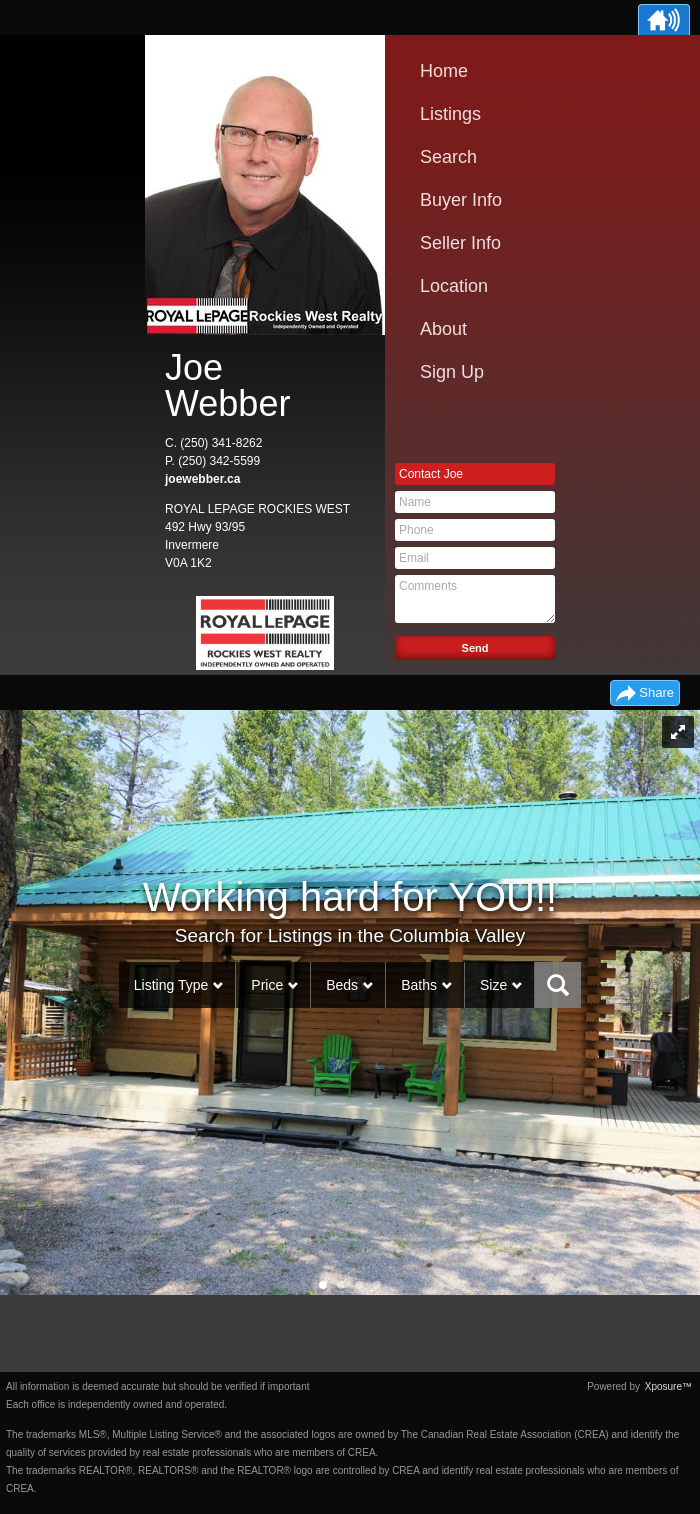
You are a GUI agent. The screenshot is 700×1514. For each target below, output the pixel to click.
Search (448, 157)
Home (444, 71)
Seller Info (460, 243)
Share (656, 692)
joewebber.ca (202, 479)
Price (267, 985)
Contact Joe (431, 474)
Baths (419, 985)
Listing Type (171, 985)
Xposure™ (668, 1386)
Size (493, 985)
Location (454, 286)
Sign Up (452, 372)
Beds (342, 985)
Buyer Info (461, 200)
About (443, 329)
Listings (450, 114)
